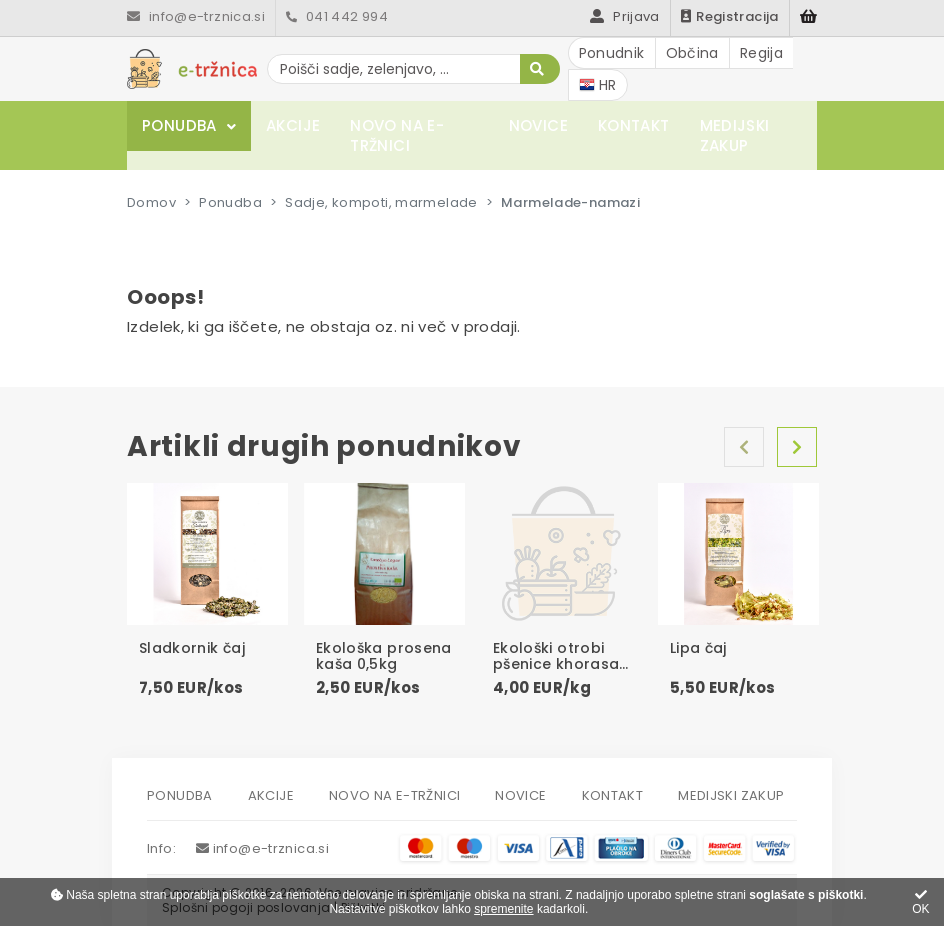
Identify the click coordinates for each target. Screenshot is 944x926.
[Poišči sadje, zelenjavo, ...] (413, 69)
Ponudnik (612, 53)
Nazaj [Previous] (744, 447)
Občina (692, 53)
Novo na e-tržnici (397, 135)
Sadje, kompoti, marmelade (381, 202)
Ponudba (179, 125)
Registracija (730, 16)
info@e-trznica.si (196, 16)
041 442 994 (337, 16)
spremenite (503, 909)
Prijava (624, 16)
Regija (761, 53)
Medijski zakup (735, 135)
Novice (538, 125)
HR (598, 85)
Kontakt (634, 125)
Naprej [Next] (797, 447)
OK (920, 902)
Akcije (293, 125)
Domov (151, 202)
